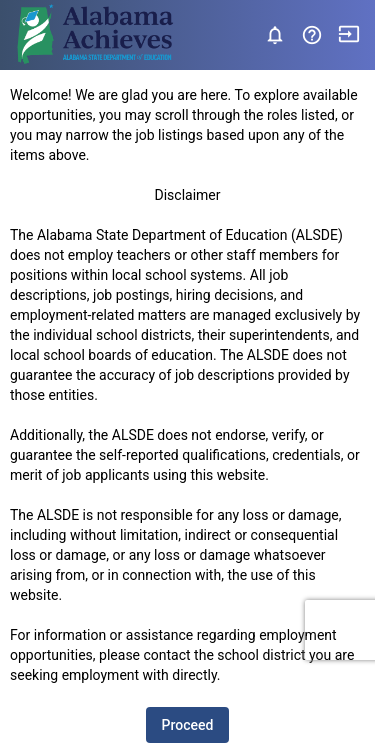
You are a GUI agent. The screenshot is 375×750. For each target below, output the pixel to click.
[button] (314, 35)
